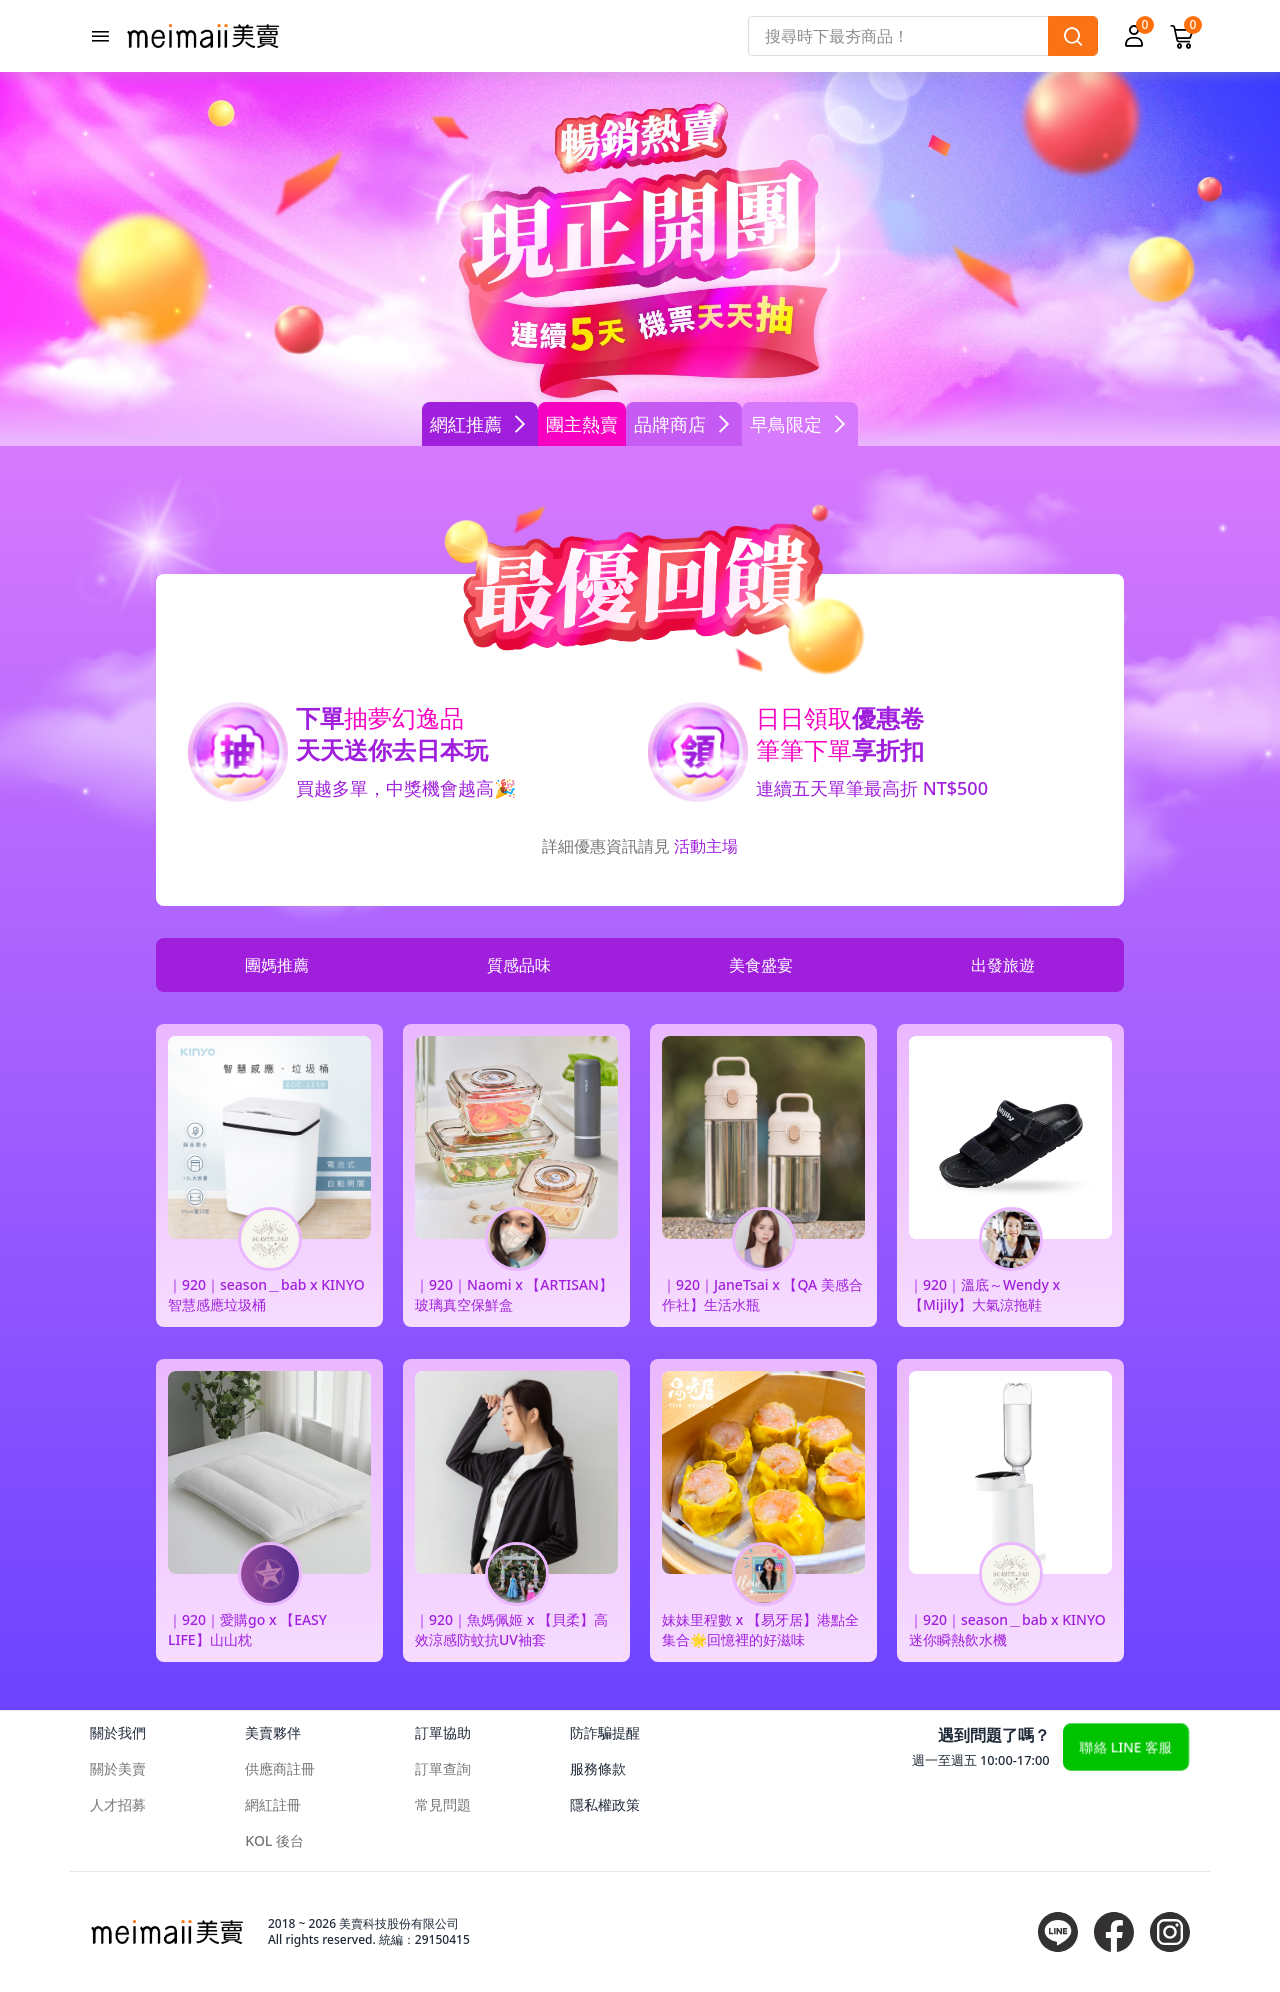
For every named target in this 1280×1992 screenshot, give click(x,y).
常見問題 (443, 1804)
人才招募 (118, 1804)
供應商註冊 (280, 1768)
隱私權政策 (605, 1804)
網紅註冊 (273, 1804)
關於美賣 (118, 1768)
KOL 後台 (274, 1840)
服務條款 (598, 1768)
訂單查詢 (443, 1768)
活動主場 (706, 846)
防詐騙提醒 (605, 1732)
